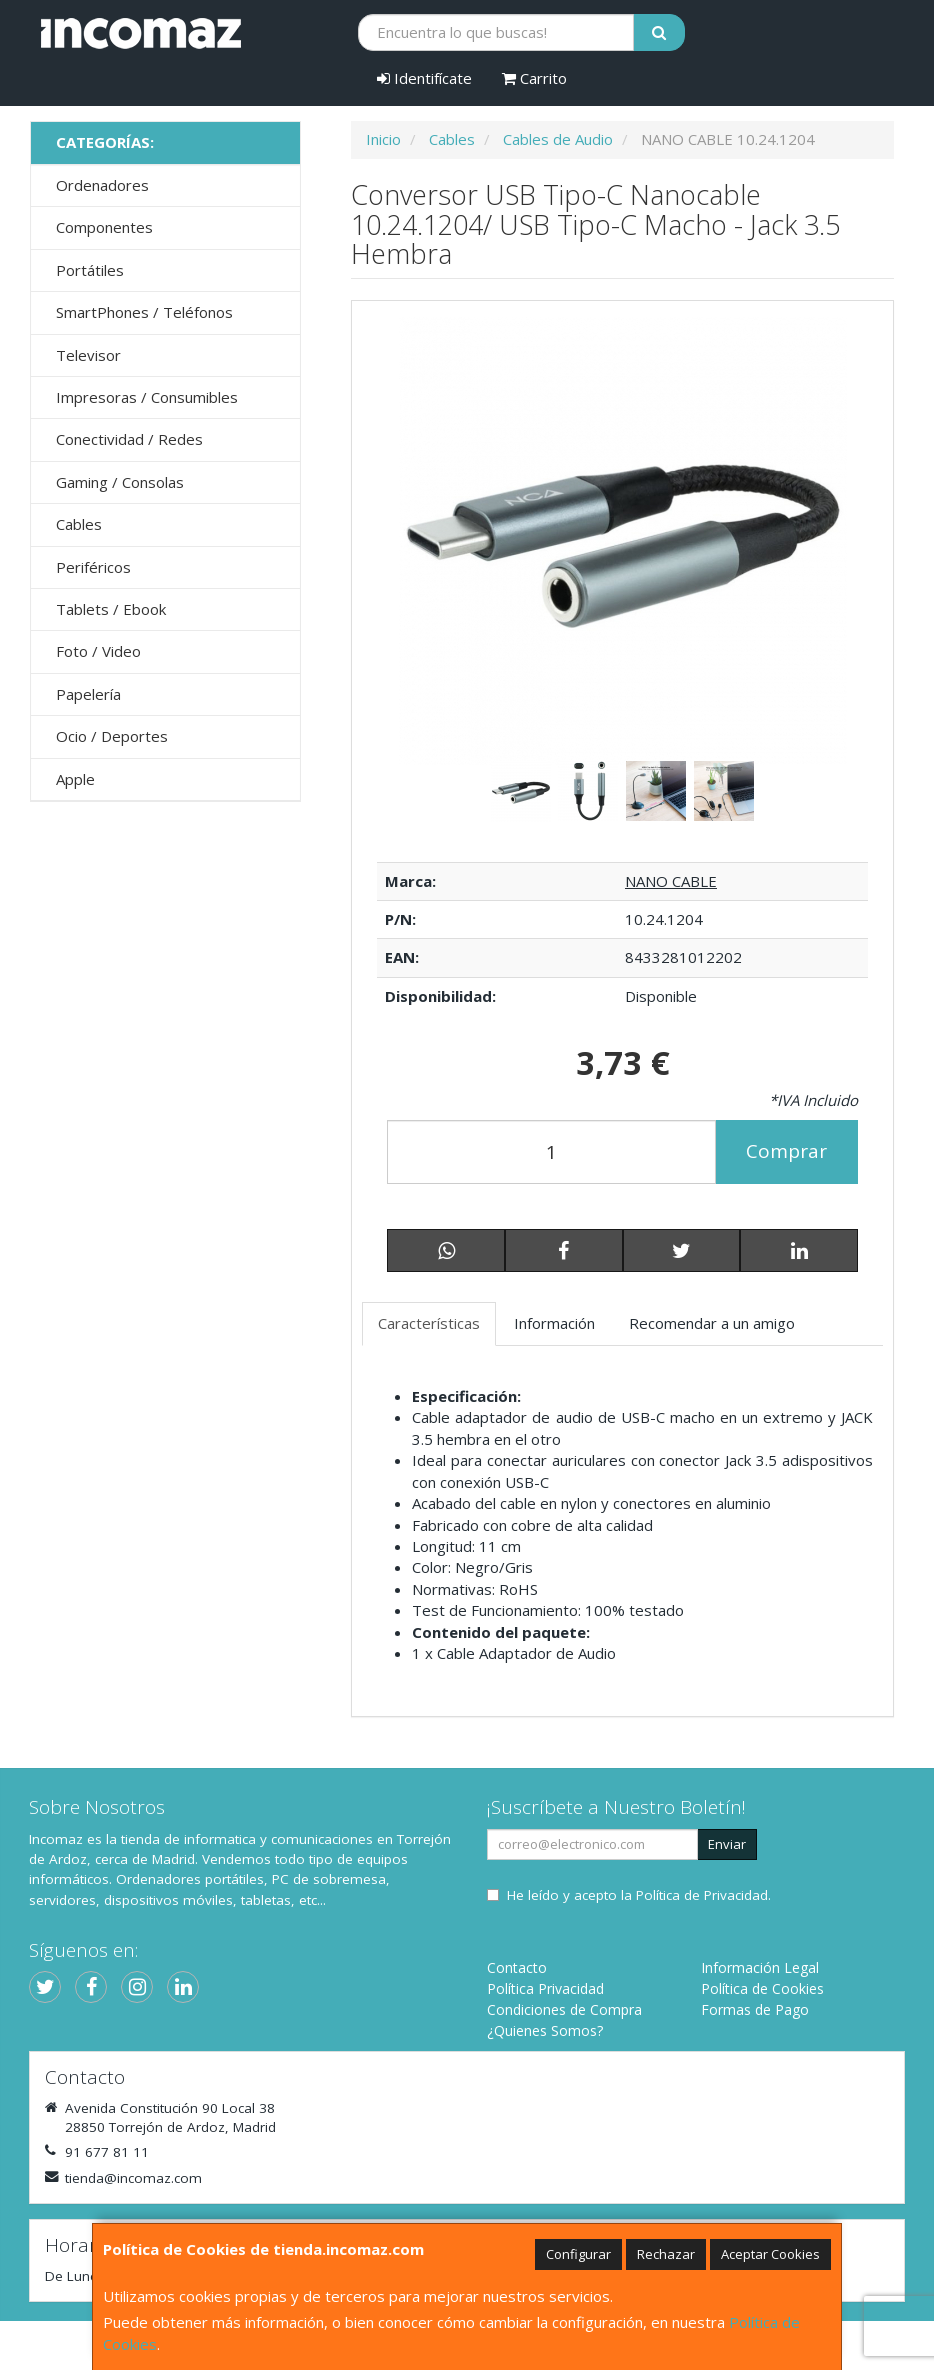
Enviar (727, 1844)
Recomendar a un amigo (712, 1323)
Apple (75, 779)
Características (429, 1323)
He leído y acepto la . (639, 1895)
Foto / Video (98, 651)
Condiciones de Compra (564, 2009)
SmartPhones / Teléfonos (144, 312)
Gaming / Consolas (120, 482)
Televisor (88, 355)
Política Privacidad (545, 1988)
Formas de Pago (755, 2009)
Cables (79, 524)
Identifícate (424, 78)
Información (554, 1323)
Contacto (517, 1967)
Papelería (88, 694)
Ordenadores (102, 185)
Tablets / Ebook (111, 609)
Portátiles (90, 270)
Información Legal (760, 1967)
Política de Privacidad (702, 1895)
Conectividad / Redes (129, 439)
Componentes (104, 227)
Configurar (578, 2254)
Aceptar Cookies (770, 2254)
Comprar (786, 1151)
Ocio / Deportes (112, 736)
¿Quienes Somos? (545, 2030)
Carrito (534, 78)
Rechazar (666, 2254)
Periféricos (93, 567)
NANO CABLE (671, 881)
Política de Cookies (762, 1988)
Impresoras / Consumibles (147, 397)
